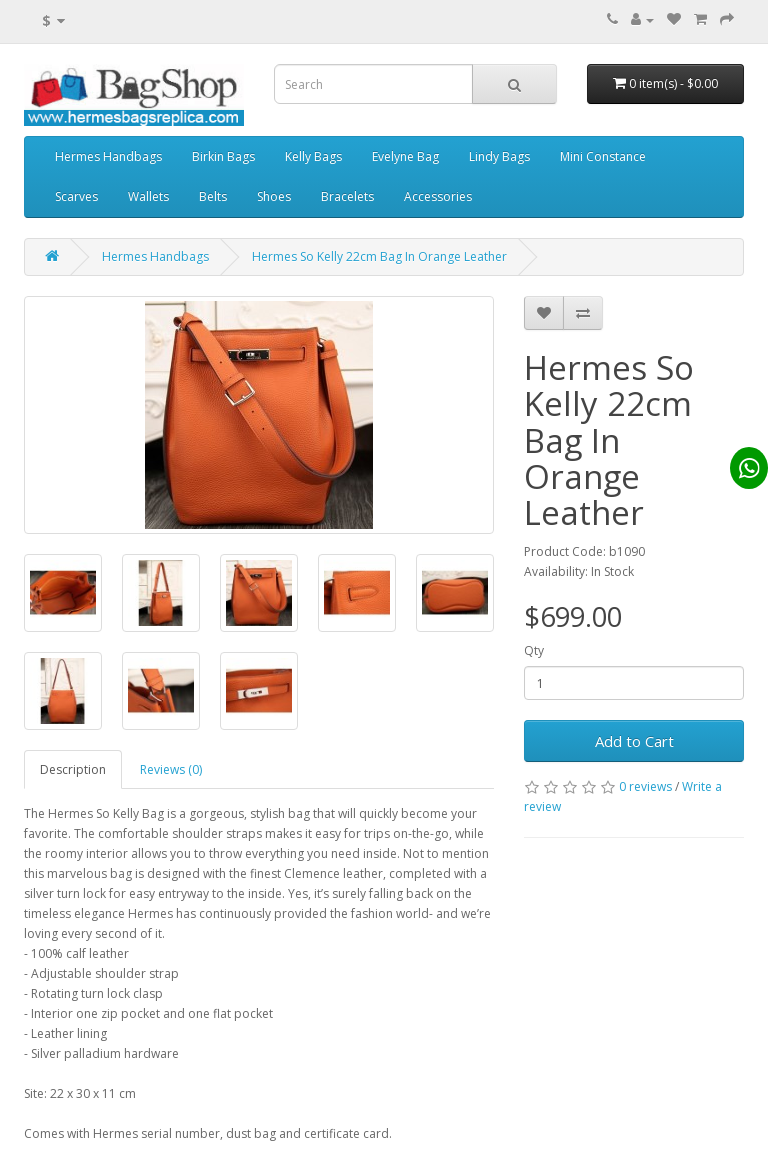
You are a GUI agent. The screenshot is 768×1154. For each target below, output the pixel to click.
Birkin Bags (223, 156)
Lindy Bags (499, 156)
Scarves (76, 196)
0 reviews (645, 786)
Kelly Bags (313, 156)
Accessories (438, 196)
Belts (213, 196)
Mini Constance (603, 156)
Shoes (274, 196)
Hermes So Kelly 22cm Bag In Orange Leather (379, 256)
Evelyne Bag (405, 156)
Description (73, 769)
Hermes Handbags (108, 156)
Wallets (148, 196)
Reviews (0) (171, 769)
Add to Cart (634, 741)
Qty (534, 650)
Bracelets (347, 196)
